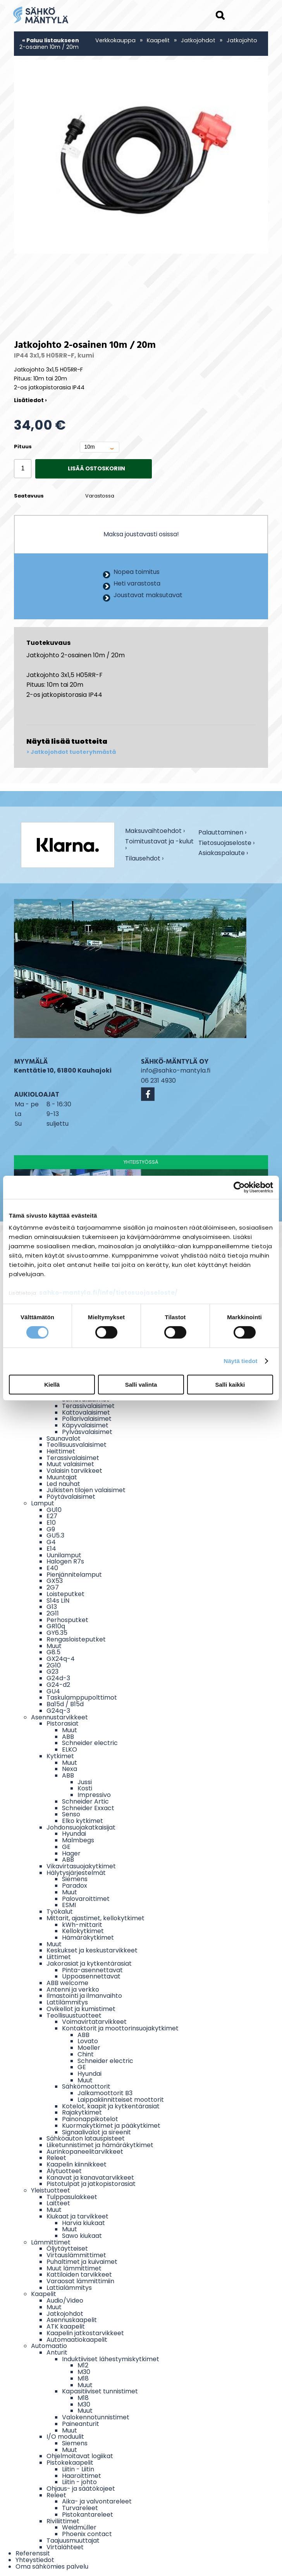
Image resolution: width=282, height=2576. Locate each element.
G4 (51, 1542)
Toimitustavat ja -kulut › (159, 845)
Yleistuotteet (50, 2190)
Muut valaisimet (70, 1464)
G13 (51, 1606)
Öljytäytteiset (67, 2248)
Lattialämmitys (69, 2287)
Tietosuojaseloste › (226, 843)
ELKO (69, 1749)
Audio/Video (64, 2300)
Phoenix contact (87, 2533)
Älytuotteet (64, 2171)
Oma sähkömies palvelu (51, 2566)
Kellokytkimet (83, 1930)
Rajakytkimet (82, 2112)
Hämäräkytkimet (88, 1937)
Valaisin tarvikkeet (74, 1470)
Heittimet (60, 1451)
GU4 (53, 1691)
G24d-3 (58, 1678)
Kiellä (52, 1384)
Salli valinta (141, 1384)
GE (66, 1846)
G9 (50, 1529)
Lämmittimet (50, 2242)
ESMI (69, 1904)
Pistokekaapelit (69, 2462)
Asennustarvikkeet (59, 1717)
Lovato (87, 2041)
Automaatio (49, 2345)
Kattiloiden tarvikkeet (79, 2274)
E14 (51, 1548)
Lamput (42, 1503)
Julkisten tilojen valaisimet (86, 1490)
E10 (51, 1522)
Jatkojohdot (198, 40)
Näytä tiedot (241, 1361)
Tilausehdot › (144, 858)
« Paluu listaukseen (50, 40)
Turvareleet (80, 2507)
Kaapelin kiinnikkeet (76, 2164)
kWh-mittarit (82, 1924)
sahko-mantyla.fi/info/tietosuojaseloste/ (108, 1293)
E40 (52, 1568)
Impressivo (94, 1794)
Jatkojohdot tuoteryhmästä (73, 752)
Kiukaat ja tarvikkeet (77, 2216)
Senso (71, 1814)
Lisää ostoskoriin (96, 468)
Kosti (84, 1788)
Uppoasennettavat (91, 1976)
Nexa (69, 1768)
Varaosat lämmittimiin (80, 2281)
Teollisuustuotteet (73, 2015)
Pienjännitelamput (74, 1574)
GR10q (55, 1626)
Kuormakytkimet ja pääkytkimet (111, 2125)
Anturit (56, 2352)
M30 (83, 2371)
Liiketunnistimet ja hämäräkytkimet (99, 2145)
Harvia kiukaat (83, 2222)
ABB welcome (67, 1982)
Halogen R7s (65, 1561)
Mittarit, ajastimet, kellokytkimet (95, 1918)
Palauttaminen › (222, 833)
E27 (51, 1516)
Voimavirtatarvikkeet (94, 2021)
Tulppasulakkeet (71, 2196)
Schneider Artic (85, 1801)
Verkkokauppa (115, 40)
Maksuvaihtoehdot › (155, 831)
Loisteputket (65, 1593)
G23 (52, 1671)
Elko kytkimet (82, 1820)
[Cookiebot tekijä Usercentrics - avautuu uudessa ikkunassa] (239, 1187)
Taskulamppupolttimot (81, 1697)
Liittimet (58, 1956)
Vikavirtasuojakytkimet (81, 1866)
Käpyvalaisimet (85, 1425)
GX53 (54, 1580)
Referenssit (32, 2553)
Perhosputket (67, 1619)
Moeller (88, 2047)
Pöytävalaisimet (70, 1496)
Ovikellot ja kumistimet (80, 2008)
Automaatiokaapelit (76, 2339)
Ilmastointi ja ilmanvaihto (84, 1995)
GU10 (54, 1509)
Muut (54, 1645)
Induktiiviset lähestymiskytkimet (110, 2359)
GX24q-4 (60, 1658)
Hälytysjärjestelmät (76, 1872)
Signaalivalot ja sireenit (96, 2132)
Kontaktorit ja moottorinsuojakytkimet (120, 2028)
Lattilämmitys (67, 2002)
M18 (83, 2378)
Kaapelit (158, 40)
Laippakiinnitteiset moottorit (120, 2099)
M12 (82, 2365)
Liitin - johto (79, 2482)
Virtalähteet (65, 2547)
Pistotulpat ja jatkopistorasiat (91, 2183)
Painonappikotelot (90, 2119)
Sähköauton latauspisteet (85, 2138)
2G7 (52, 1587)
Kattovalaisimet (86, 1412)
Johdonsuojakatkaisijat (80, 1827)
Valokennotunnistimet (95, 2417)
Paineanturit (80, 2423)
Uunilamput (63, 1555)
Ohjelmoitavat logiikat (79, 2456)
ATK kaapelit (65, 2326)
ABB (68, 1736)
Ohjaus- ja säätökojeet (80, 2488)
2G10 (53, 1665)
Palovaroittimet (86, 1898)
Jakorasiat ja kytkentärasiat (89, 1963)
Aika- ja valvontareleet (97, 2501)
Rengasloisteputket (76, 1639)
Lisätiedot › (30, 400)
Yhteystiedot (34, 2559)
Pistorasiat (62, 1723)
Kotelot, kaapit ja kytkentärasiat (111, 2106)
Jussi (84, 1782)
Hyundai (74, 1833)
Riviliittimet (62, 2521)
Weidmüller (79, 2527)
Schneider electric (90, 1742)
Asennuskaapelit (71, 2319)
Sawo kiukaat (82, 2235)
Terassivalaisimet (88, 1405)
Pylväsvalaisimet (87, 1431)
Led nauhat (63, 1483)
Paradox (74, 1885)
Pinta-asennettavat (92, 1970)
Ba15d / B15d (65, 1704)
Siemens (75, 1879)
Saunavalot (63, 1438)
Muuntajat (61, 1477)
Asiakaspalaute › (223, 853)
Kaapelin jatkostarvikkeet (85, 2333)
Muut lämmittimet (73, 2268)
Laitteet (58, 2203)
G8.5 (53, 1652)
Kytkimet (60, 1756)
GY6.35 (56, 1632)
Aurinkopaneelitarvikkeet (84, 2151)
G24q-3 (58, 1710)
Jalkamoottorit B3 (104, 2093)
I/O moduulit (65, 2436)
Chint (85, 2054)
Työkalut (59, 1911)
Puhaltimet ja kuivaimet (81, 2261)
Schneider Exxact (88, 1808)
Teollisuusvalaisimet (76, 1444)
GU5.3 (55, 1535)
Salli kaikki (230, 1384)
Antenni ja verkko (72, 1989)
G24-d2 (58, 1684)
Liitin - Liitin (78, 2469)
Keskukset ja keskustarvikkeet (92, 1950)
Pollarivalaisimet (87, 1418)
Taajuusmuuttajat (73, 2540)
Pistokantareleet (87, 2514)
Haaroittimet (81, 2475)
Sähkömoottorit (86, 2086)
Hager (71, 1853)
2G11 (52, 1613)
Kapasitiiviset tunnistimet (100, 2391)
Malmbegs (78, 1840)
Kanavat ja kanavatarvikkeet (90, 2177)
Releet (56, 2157)
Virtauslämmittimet (76, 2255)
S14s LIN (57, 1600)
